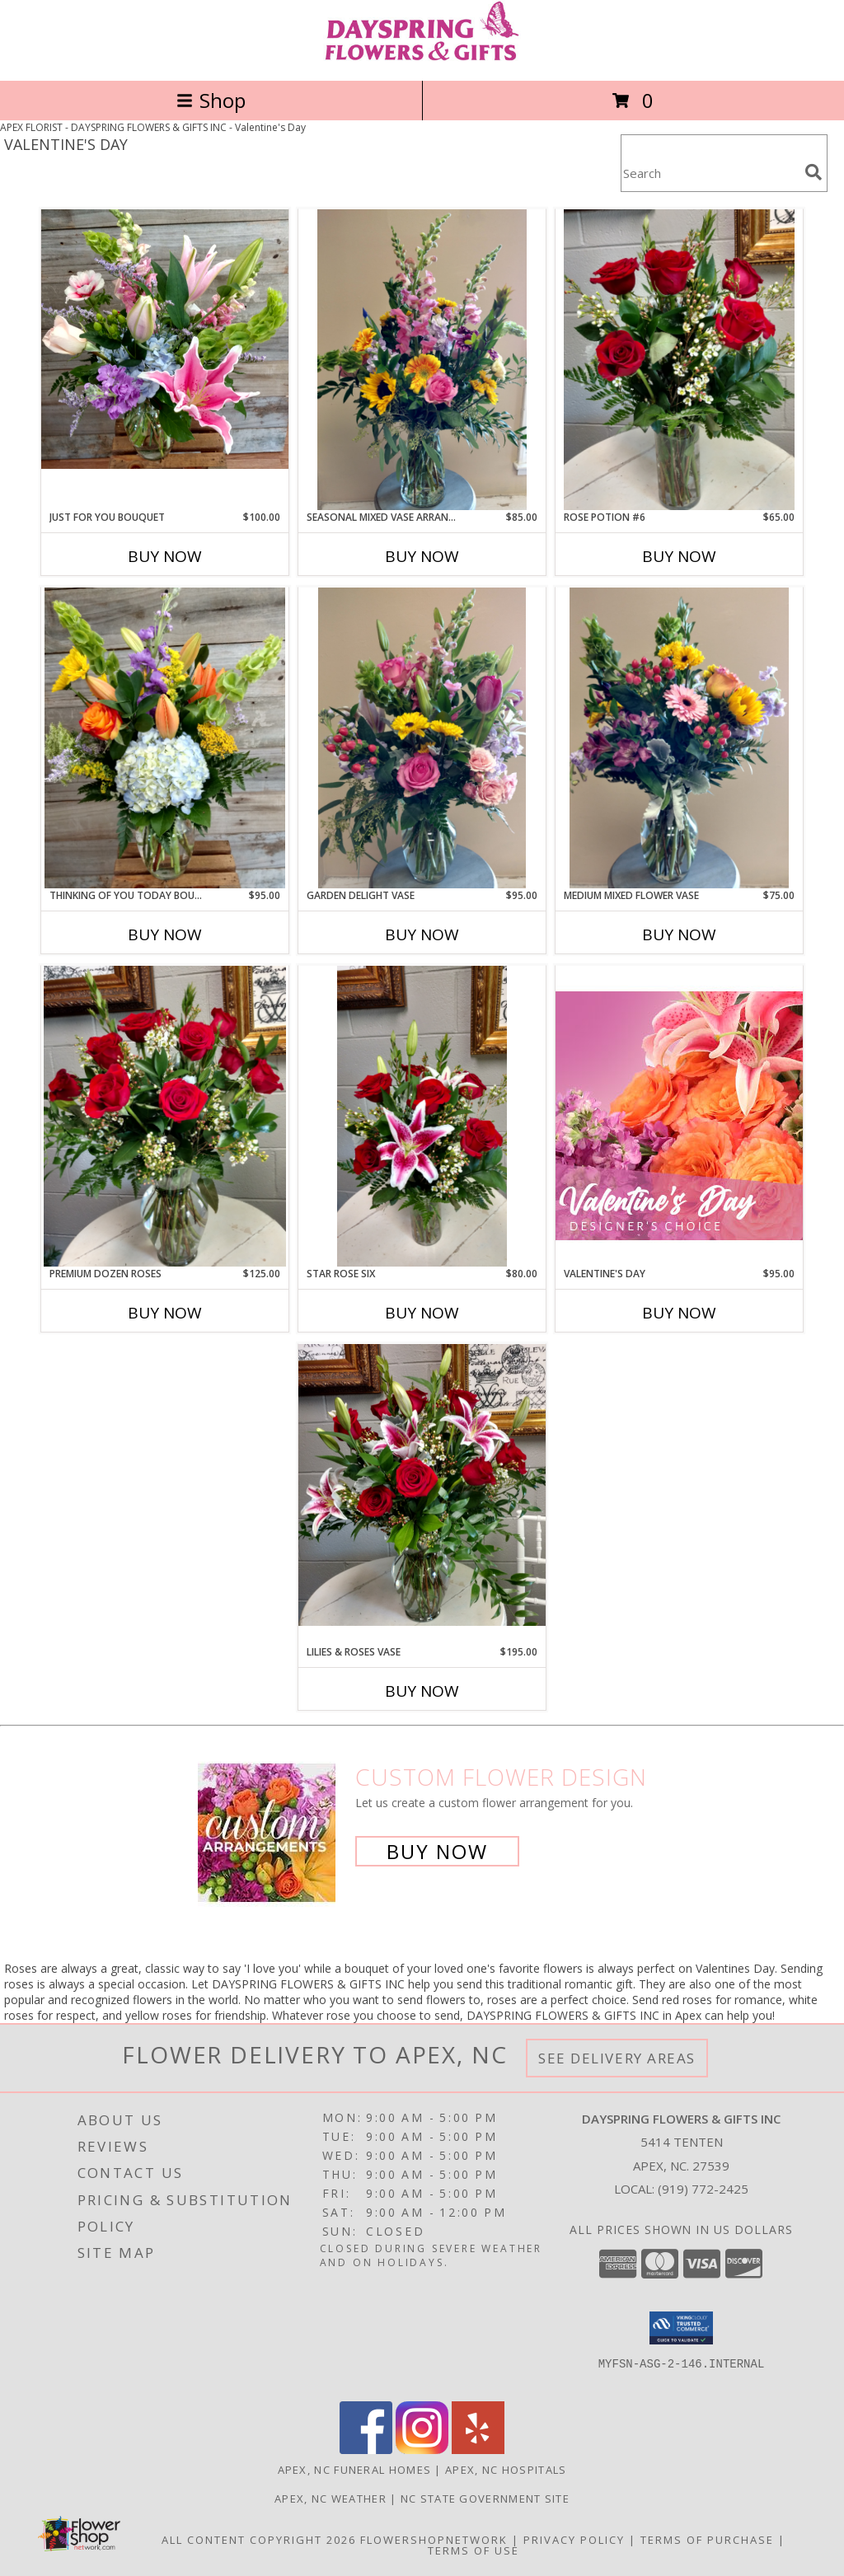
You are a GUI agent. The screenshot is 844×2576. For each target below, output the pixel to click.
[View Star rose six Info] (422, 1116)
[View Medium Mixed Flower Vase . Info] (679, 738)
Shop (211, 100)
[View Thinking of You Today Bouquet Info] (164, 738)
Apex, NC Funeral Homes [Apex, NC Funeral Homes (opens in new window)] (355, 2469)
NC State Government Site (485, 2498)
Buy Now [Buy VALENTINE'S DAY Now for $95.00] (679, 1312)
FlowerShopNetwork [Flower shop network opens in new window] (434, 2539)
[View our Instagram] (422, 2449)
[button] (681, 2327)
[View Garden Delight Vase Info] (422, 738)
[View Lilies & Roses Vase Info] (422, 1485)
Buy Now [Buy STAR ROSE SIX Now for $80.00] (422, 1312)
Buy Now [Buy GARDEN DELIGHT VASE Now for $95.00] (422, 934)
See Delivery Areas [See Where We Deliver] (617, 2058)
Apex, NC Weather (330, 2498)
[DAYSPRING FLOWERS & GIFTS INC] (422, 56)
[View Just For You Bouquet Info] (164, 339)
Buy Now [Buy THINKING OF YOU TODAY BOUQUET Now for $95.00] (165, 934)
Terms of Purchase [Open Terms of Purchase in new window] (707, 2539)
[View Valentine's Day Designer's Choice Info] (679, 1115)
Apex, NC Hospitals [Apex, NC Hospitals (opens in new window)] (505, 2469)
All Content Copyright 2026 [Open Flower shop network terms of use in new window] (259, 2539)
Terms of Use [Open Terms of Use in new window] (473, 2550)
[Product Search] (709, 173)
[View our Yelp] (478, 2449)
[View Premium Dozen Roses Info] (164, 1116)
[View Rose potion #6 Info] (679, 359)
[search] (813, 172)
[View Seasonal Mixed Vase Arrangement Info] (422, 359)
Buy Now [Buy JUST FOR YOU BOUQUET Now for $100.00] (165, 556)
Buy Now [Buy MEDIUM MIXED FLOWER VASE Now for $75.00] (679, 934)
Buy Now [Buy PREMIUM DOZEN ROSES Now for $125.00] (165, 1312)
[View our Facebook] (366, 2449)
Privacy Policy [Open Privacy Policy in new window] (574, 2539)
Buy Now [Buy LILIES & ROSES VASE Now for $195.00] (422, 1691)
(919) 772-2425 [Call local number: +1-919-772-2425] (703, 2188)
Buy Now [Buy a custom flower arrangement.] (437, 1851)
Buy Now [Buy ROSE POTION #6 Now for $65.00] (679, 556)
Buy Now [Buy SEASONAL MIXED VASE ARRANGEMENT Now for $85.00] (422, 556)
